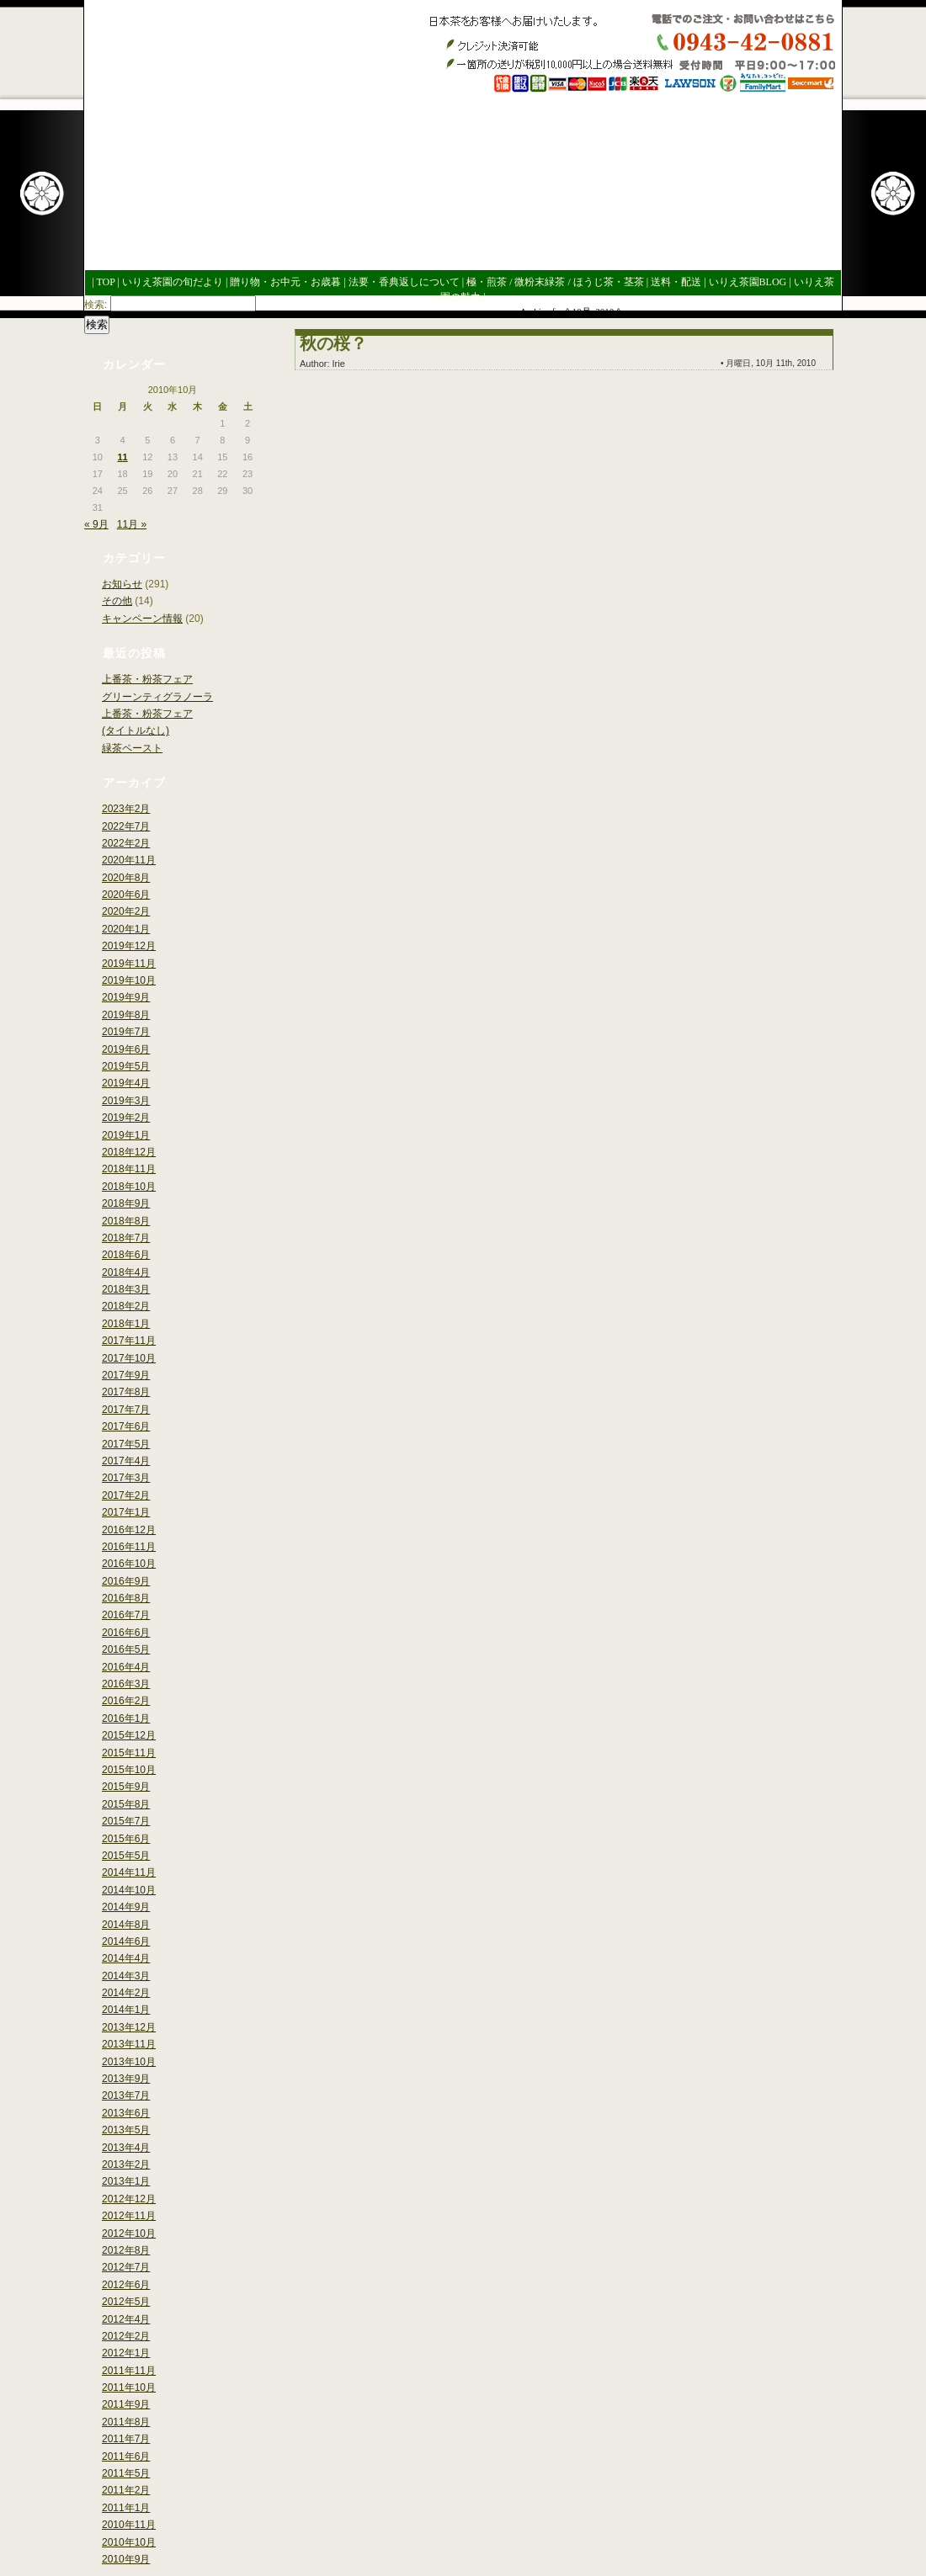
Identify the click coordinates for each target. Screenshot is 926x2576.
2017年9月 (126, 1375)
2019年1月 (126, 1135)
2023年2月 (126, 809)
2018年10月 (129, 1186)
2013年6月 (126, 2113)
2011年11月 (129, 2371)
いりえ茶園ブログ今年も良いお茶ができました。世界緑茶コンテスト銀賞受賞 (220, 128)
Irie (339, 364)
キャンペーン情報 (142, 618)
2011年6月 (126, 2456)
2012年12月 (129, 2199)
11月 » (131, 524)
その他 (117, 601)
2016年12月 (129, 1530)
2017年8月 (126, 1392)
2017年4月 (126, 1461)
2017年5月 (126, 1444)
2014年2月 (126, 1993)
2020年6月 (126, 894)
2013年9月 (126, 2079)
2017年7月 (126, 1409)
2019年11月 (129, 963)
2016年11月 (129, 1547)
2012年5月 (126, 2302)
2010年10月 (129, 2542)
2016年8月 (126, 1598)
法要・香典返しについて (404, 282)
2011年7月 (126, 2439)
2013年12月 (129, 2027)
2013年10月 (129, 2062)
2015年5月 (126, 1856)
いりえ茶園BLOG (748, 282)
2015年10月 (129, 1770)
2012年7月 (126, 2267)
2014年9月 (126, 1907)
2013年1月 (126, 2181)
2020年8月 (126, 878)
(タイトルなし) (135, 730)
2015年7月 (126, 1821)
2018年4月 (126, 1272)
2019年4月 (126, 1083)
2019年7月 (126, 1032)
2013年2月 (126, 2164)
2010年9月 (126, 2559)
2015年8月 (126, 1804)
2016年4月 (126, 1667)
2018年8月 (126, 1221)
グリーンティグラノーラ (157, 697)
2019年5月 (126, 1066)
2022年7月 (126, 826)
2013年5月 (126, 2130)
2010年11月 (129, 2525)
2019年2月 (126, 1117)
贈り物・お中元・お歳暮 (285, 282)
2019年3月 (126, 1101)
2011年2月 (126, 2490)
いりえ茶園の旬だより (172, 282)
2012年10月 (129, 2233)
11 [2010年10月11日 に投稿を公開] (122, 457)
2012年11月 (129, 2216)
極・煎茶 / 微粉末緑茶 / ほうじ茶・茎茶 (555, 282)
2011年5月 (126, 2473)
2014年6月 (126, 1941)
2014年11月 (129, 1872)
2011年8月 (126, 2422)
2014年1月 (126, 2010)
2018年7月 (126, 1238)
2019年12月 (129, 946)
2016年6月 (126, 1633)
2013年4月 (126, 2148)
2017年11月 (129, 1340)
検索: (95, 305)
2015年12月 (129, 1735)
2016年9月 (126, 1581)
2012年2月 (126, 2336)
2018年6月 (126, 1255)
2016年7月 (126, 1615)
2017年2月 (126, 1495)
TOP (105, 282)
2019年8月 (126, 1015)
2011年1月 (126, 2508)
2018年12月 (129, 1152)
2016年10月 (129, 1564)
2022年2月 (126, 843)
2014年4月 (126, 1958)
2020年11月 (129, 860)
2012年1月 (126, 2353)
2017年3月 (126, 1478)
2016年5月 (126, 1649)
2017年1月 (126, 1512)
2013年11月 (129, 2044)
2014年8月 (126, 1925)
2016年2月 (126, 1701)
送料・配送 (676, 282)
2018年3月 (126, 1289)
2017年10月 (129, 1358)
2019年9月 (126, 997)
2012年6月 (126, 2285)
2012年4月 (126, 2319)
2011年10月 (129, 2387)
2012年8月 (126, 2250)
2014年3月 (126, 1976)
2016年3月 (126, 1684)
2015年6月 (126, 1839)
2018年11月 (129, 1169)
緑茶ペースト (132, 748)
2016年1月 (126, 1718)
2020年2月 (126, 911)
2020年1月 (126, 929)
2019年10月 (129, 980)
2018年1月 (126, 1324)
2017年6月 (126, 1426)
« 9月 (96, 524)
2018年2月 (126, 1306)
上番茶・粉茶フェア (147, 679)
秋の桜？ (333, 343)
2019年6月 (126, 1049)
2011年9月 (126, 2404)
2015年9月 (126, 1787)
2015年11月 (129, 1753)
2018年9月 (126, 1203)
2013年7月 (126, 2095)
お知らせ (122, 584)
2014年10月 (129, 1890)
